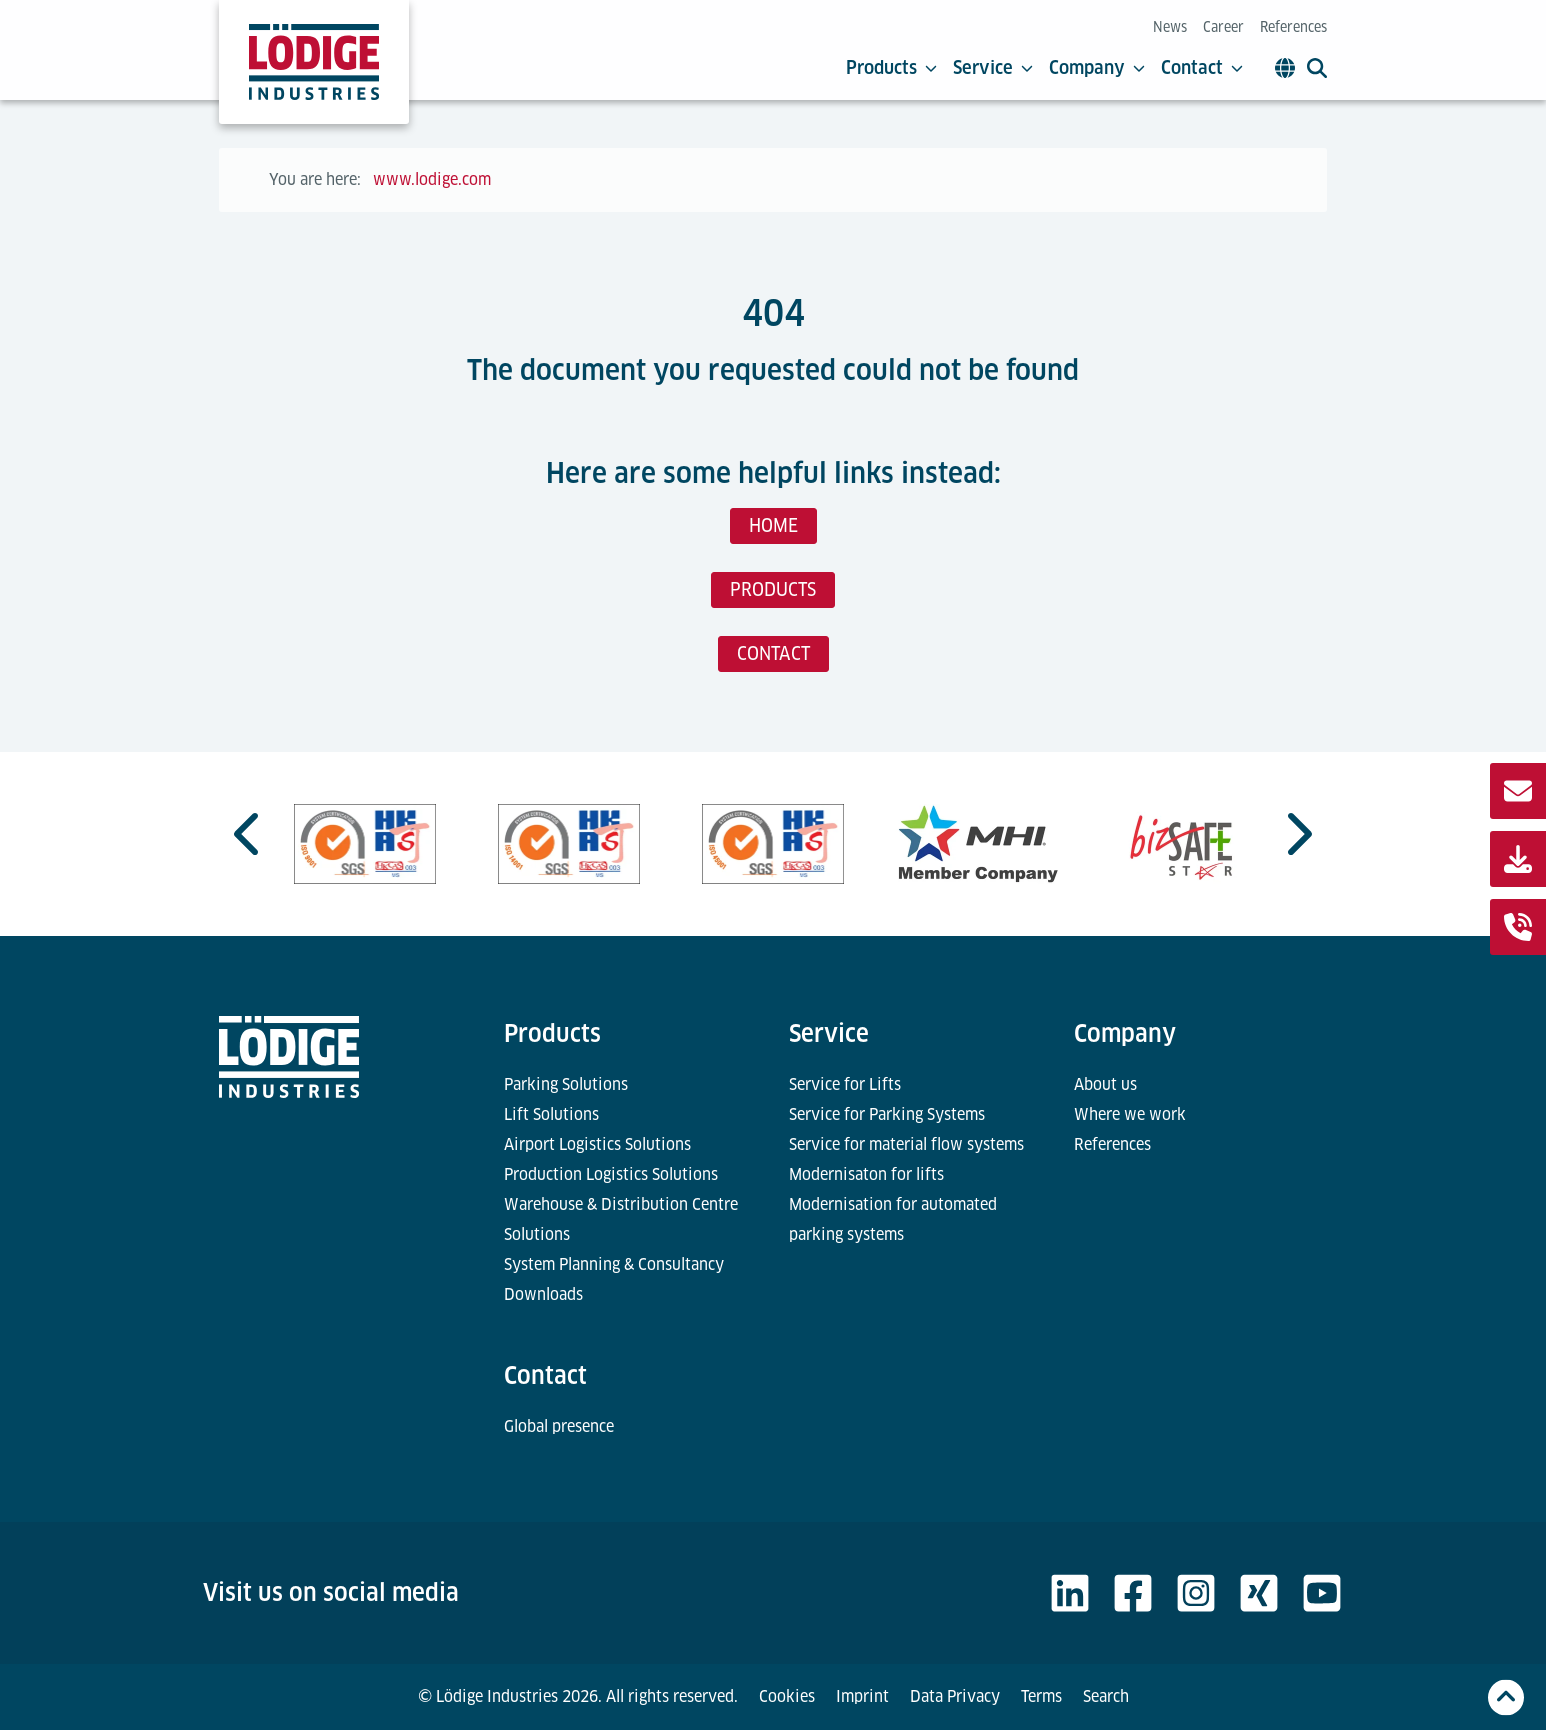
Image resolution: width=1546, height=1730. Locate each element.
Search (1106, 1696)
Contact (1202, 68)
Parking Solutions (566, 1084)
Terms (1041, 1696)
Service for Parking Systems (887, 1114)
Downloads (543, 1294)
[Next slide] (1297, 834)
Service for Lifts (845, 1084)
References (1293, 27)
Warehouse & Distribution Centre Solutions (621, 1219)
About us (1105, 1084)
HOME (773, 525)
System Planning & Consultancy (614, 1264)
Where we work (1130, 1114)
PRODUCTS (773, 589)
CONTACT (773, 653)
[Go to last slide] (249, 834)
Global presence (559, 1426)
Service (993, 68)
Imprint (862, 1696)
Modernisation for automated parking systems (893, 1219)
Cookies (787, 1696)
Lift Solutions (551, 1114)
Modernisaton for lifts (866, 1174)
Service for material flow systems (906, 1144)
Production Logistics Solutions (611, 1174)
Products (891, 68)
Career (1223, 27)
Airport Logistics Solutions (597, 1144)
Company (1097, 68)
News (1170, 27)
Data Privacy (955, 1696)
